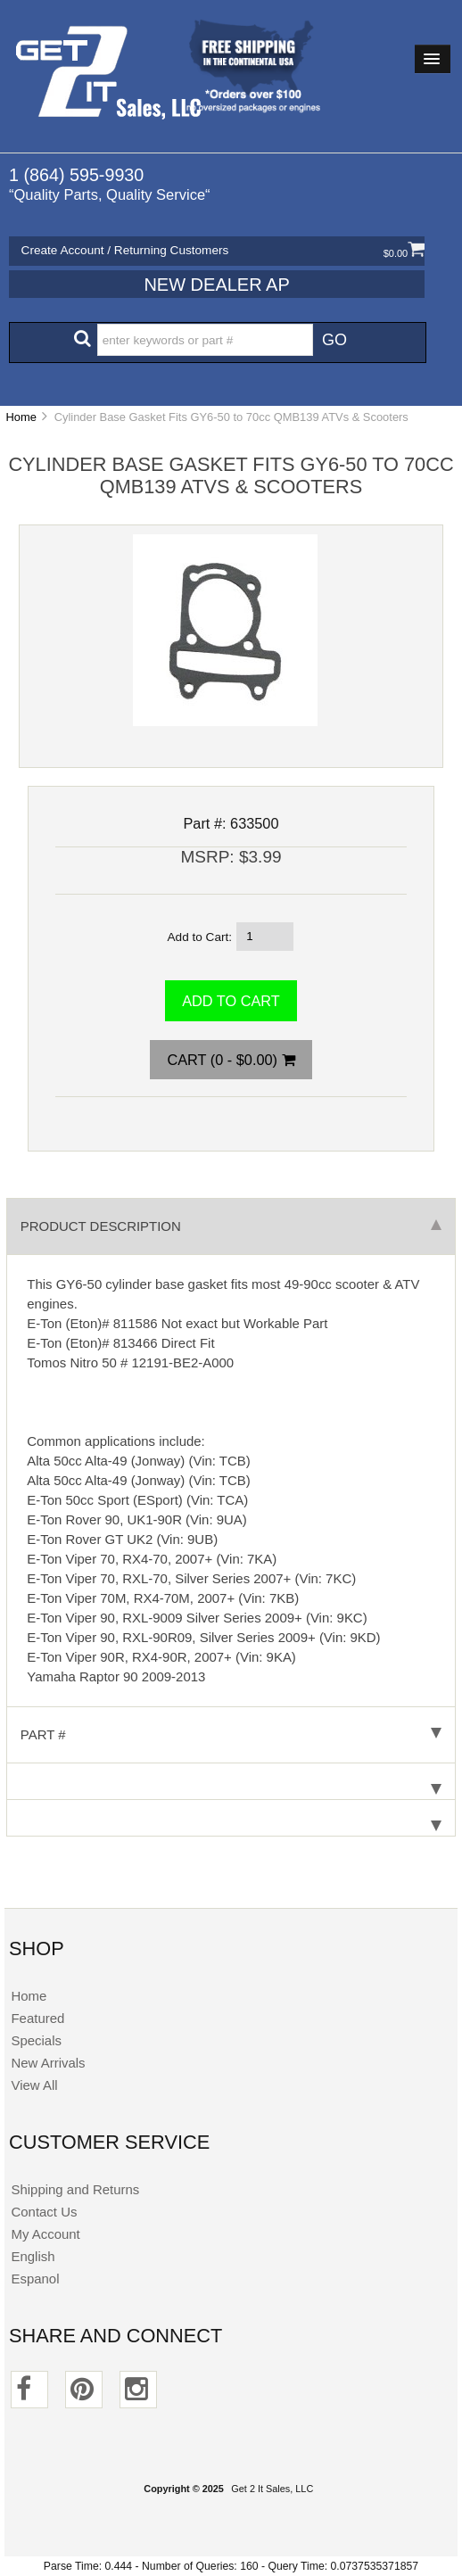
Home (20, 417)
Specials (36, 2040)
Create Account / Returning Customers (125, 250)
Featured (37, 2018)
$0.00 (404, 253)
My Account (45, 2234)
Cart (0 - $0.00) (230, 1060)
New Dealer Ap (216, 284)
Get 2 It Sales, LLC (272, 2488)
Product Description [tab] (231, 1226)
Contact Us (44, 2211)
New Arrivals (48, 2062)
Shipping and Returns (75, 2189)
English (32, 2256)
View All (34, 2085)
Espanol (35, 2278)
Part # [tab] (231, 1734)
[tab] (231, 1781)
